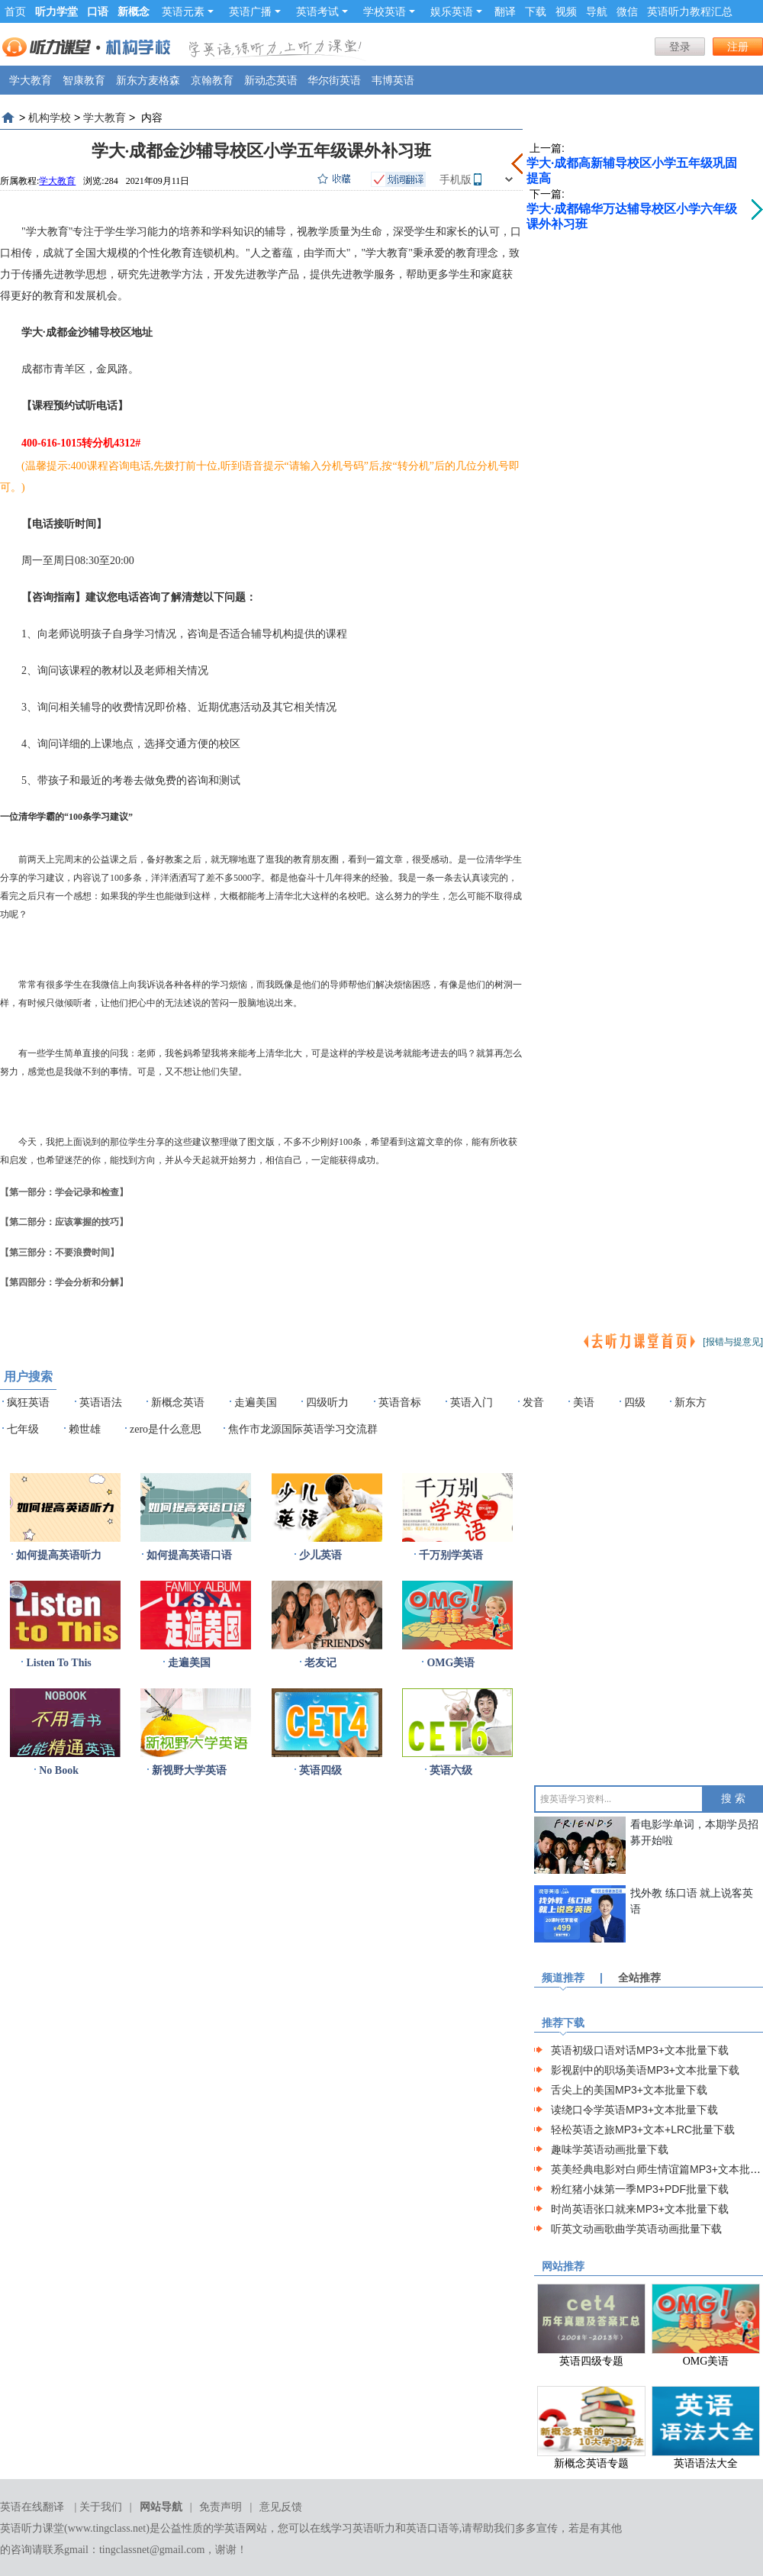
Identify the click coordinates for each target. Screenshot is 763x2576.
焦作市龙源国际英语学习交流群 (303, 1429)
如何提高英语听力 (58, 1555)
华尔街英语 (334, 80)
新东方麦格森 (148, 80)
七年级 (23, 1429)
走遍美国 (255, 1402)
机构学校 (49, 117)
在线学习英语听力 (352, 2528)
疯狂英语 (28, 1402)
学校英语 (389, 11)
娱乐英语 (456, 11)
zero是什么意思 (165, 1429)
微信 (627, 11)
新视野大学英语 (189, 1770)
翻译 (505, 11)
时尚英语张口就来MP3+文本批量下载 (640, 2209)
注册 (738, 46)
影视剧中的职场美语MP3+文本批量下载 (645, 2070)
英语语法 (100, 1402)
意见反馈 (280, 2507)
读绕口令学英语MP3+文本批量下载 (634, 2110)
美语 (583, 1402)
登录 (680, 46)
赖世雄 (85, 1429)
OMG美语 (451, 1662)
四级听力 (327, 1402)
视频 (566, 11)
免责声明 (220, 2507)
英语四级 (320, 1770)
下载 (535, 11)
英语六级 (451, 1770)
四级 (634, 1402)
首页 (15, 11)
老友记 (320, 1662)
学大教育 (30, 80)
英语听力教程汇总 (689, 11)
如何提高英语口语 (189, 1555)
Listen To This (58, 1662)
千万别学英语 (451, 1555)
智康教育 (84, 80)
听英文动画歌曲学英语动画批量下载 (636, 2229)
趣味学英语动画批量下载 (609, 2149)
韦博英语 (393, 80)
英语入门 (471, 1402)
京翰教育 (212, 80)
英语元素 (188, 11)
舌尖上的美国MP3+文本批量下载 (629, 2090)
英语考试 (322, 11)
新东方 (690, 1402)
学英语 (230, 2528)
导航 (596, 11)
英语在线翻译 (32, 2507)
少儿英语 (320, 1555)
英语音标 (399, 1402)
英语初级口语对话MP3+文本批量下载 (640, 2050)
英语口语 (427, 2528)
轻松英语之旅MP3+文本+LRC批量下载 (643, 2129)
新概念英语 (177, 1402)
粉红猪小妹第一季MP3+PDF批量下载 (640, 2189)
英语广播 (255, 11)
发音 (533, 1402)
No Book (59, 1770)
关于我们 (100, 2507)
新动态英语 (271, 80)
